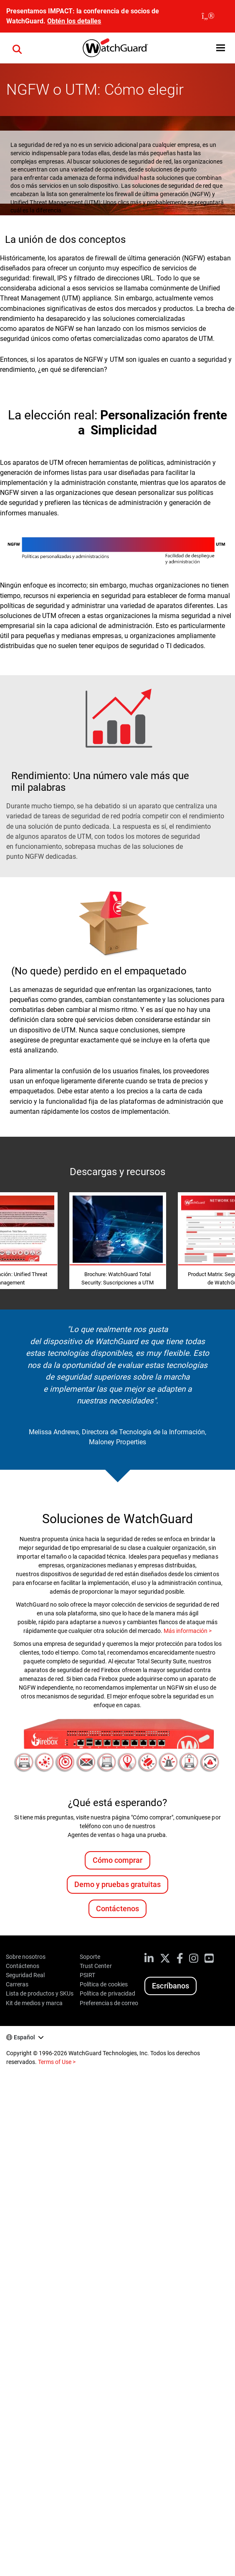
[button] (220, 48)
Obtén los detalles (74, 21)
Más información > (188, 1630)
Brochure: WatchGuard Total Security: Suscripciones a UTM (117, 1278)
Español (24, 2037)
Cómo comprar (117, 1860)
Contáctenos (117, 1908)
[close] (208, 16)
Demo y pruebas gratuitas (117, 1884)
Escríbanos (170, 1985)
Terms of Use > (57, 2062)
